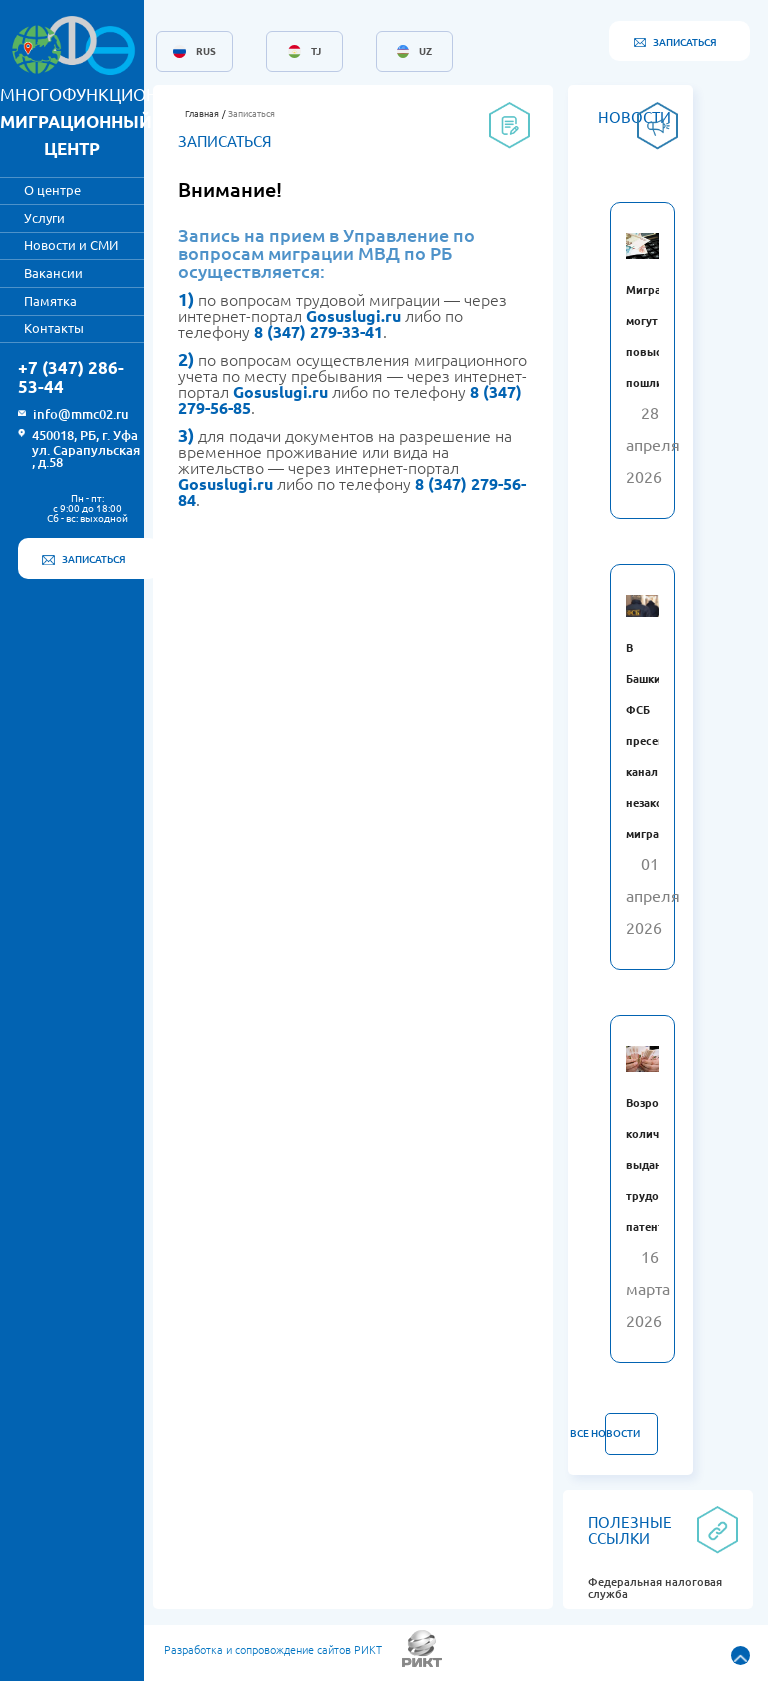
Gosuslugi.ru (353, 316)
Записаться (251, 114)
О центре (52, 190)
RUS (206, 52)
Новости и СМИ (71, 245)
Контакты (54, 328)
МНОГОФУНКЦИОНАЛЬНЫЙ (115, 121)
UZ (425, 52)
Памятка (50, 301)
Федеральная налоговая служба (655, 1588)
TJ (316, 52)
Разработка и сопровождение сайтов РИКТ (273, 1649)
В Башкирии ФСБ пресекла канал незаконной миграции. (658, 741)
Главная (202, 114)
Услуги (44, 218)
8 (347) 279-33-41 (318, 332)
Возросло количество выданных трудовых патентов (658, 1165)
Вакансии (53, 273)
